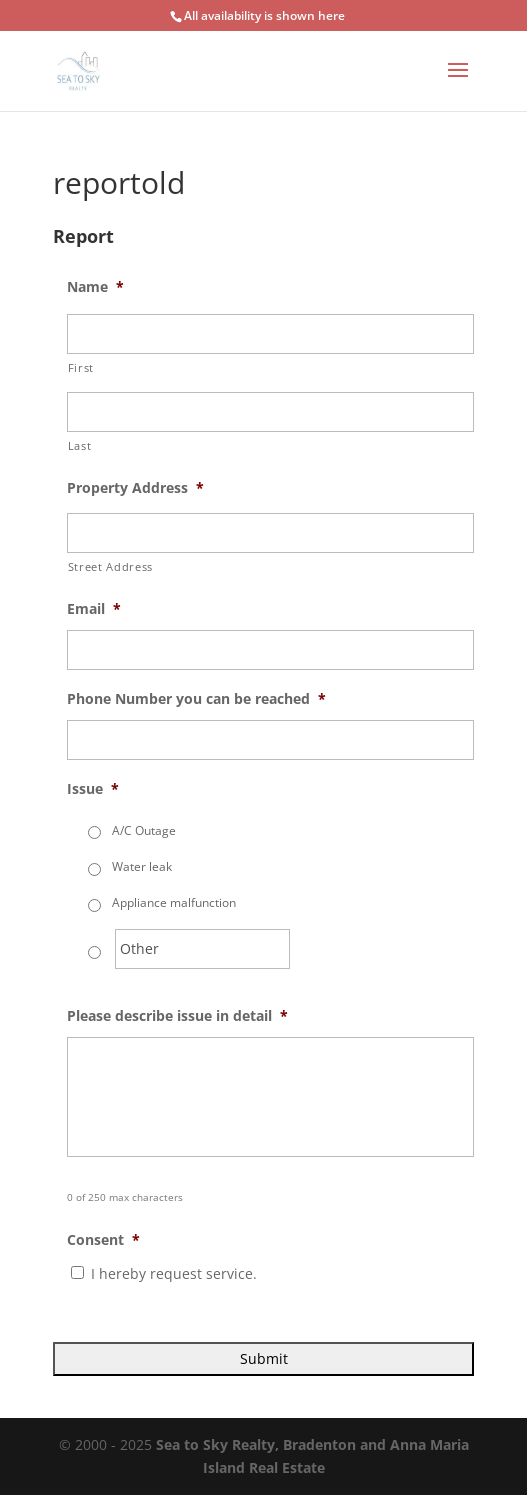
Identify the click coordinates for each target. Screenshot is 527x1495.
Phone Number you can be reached (196, 699)
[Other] (202, 949)
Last (80, 445)
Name (95, 287)
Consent (103, 1240)
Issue (93, 789)
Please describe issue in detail (177, 1016)
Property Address (135, 488)
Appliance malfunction (174, 902)
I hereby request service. (174, 1273)
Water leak (142, 866)
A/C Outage (144, 830)
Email (94, 609)
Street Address (110, 566)
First (81, 367)
